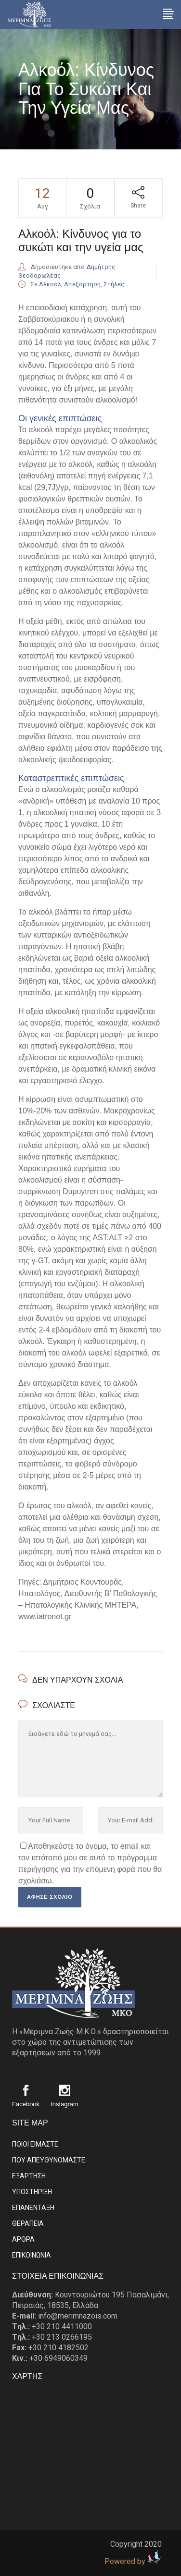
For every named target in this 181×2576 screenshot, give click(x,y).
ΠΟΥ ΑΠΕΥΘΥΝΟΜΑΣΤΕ (48, 2160)
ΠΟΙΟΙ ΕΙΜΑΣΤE (35, 2144)
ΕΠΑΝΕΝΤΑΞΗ (33, 2207)
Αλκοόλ (50, 284)
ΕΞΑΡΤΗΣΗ (29, 2176)
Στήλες (113, 284)
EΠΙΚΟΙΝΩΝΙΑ (31, 2255)
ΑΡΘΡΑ (23, 2239)
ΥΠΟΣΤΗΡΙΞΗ (32, 2192)
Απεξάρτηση (82, 284)
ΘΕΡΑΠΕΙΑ (28, 2223)
